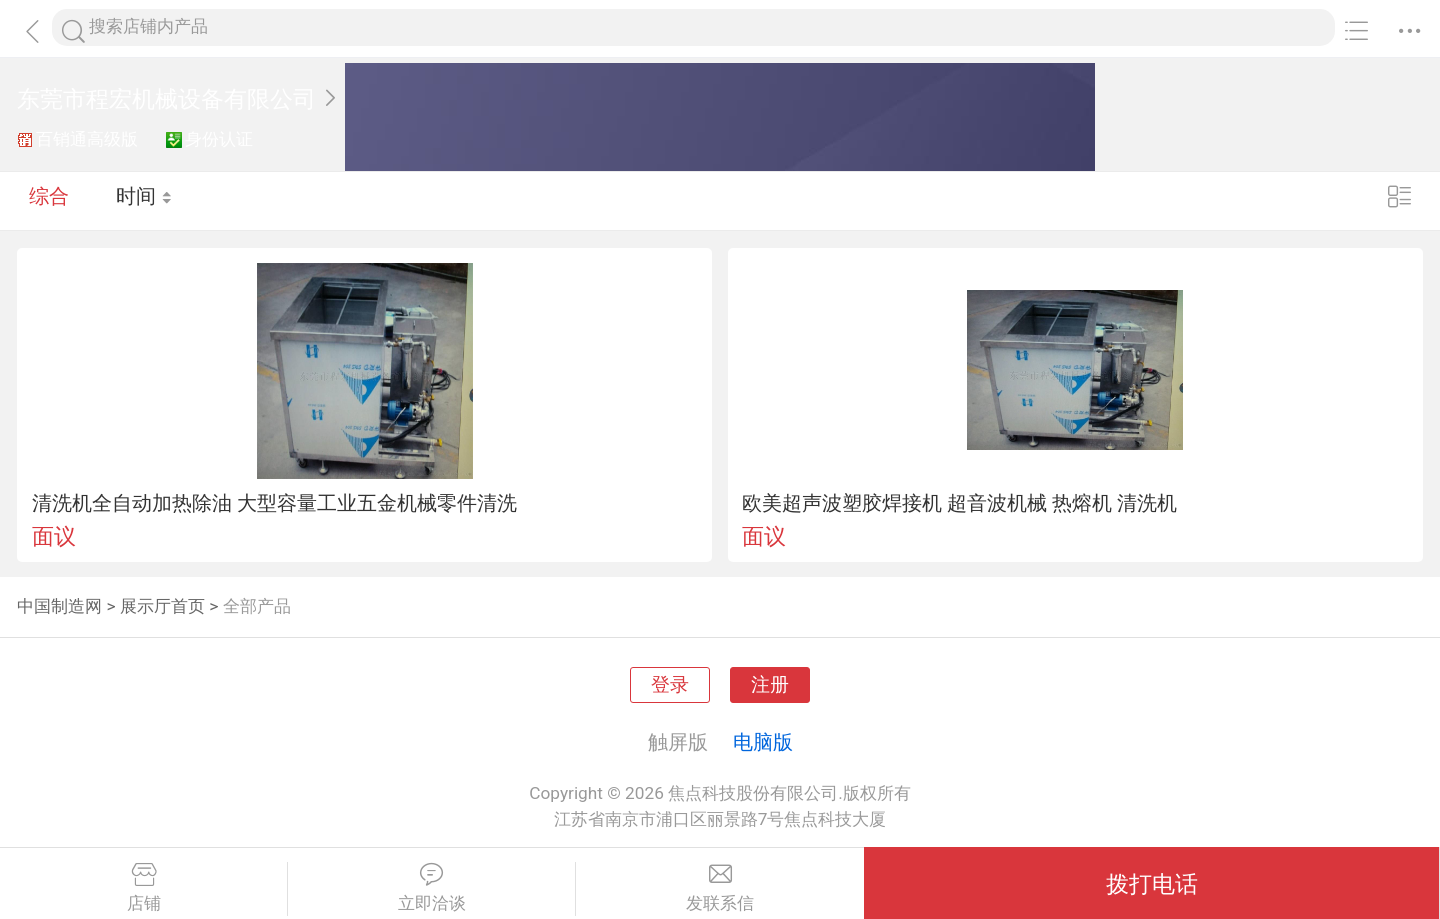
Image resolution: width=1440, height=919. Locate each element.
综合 (49, 200)
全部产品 (257, 606)
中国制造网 (59, 606)
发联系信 (720, 888)
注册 (770, 685)
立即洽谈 (431, 888)
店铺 (143, 888)
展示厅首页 (162, 606)
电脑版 (763, 742)
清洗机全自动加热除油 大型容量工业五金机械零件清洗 (274, 503)
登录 (670, 685)
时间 (144, 200)
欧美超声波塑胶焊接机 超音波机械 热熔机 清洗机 (959, 503)
